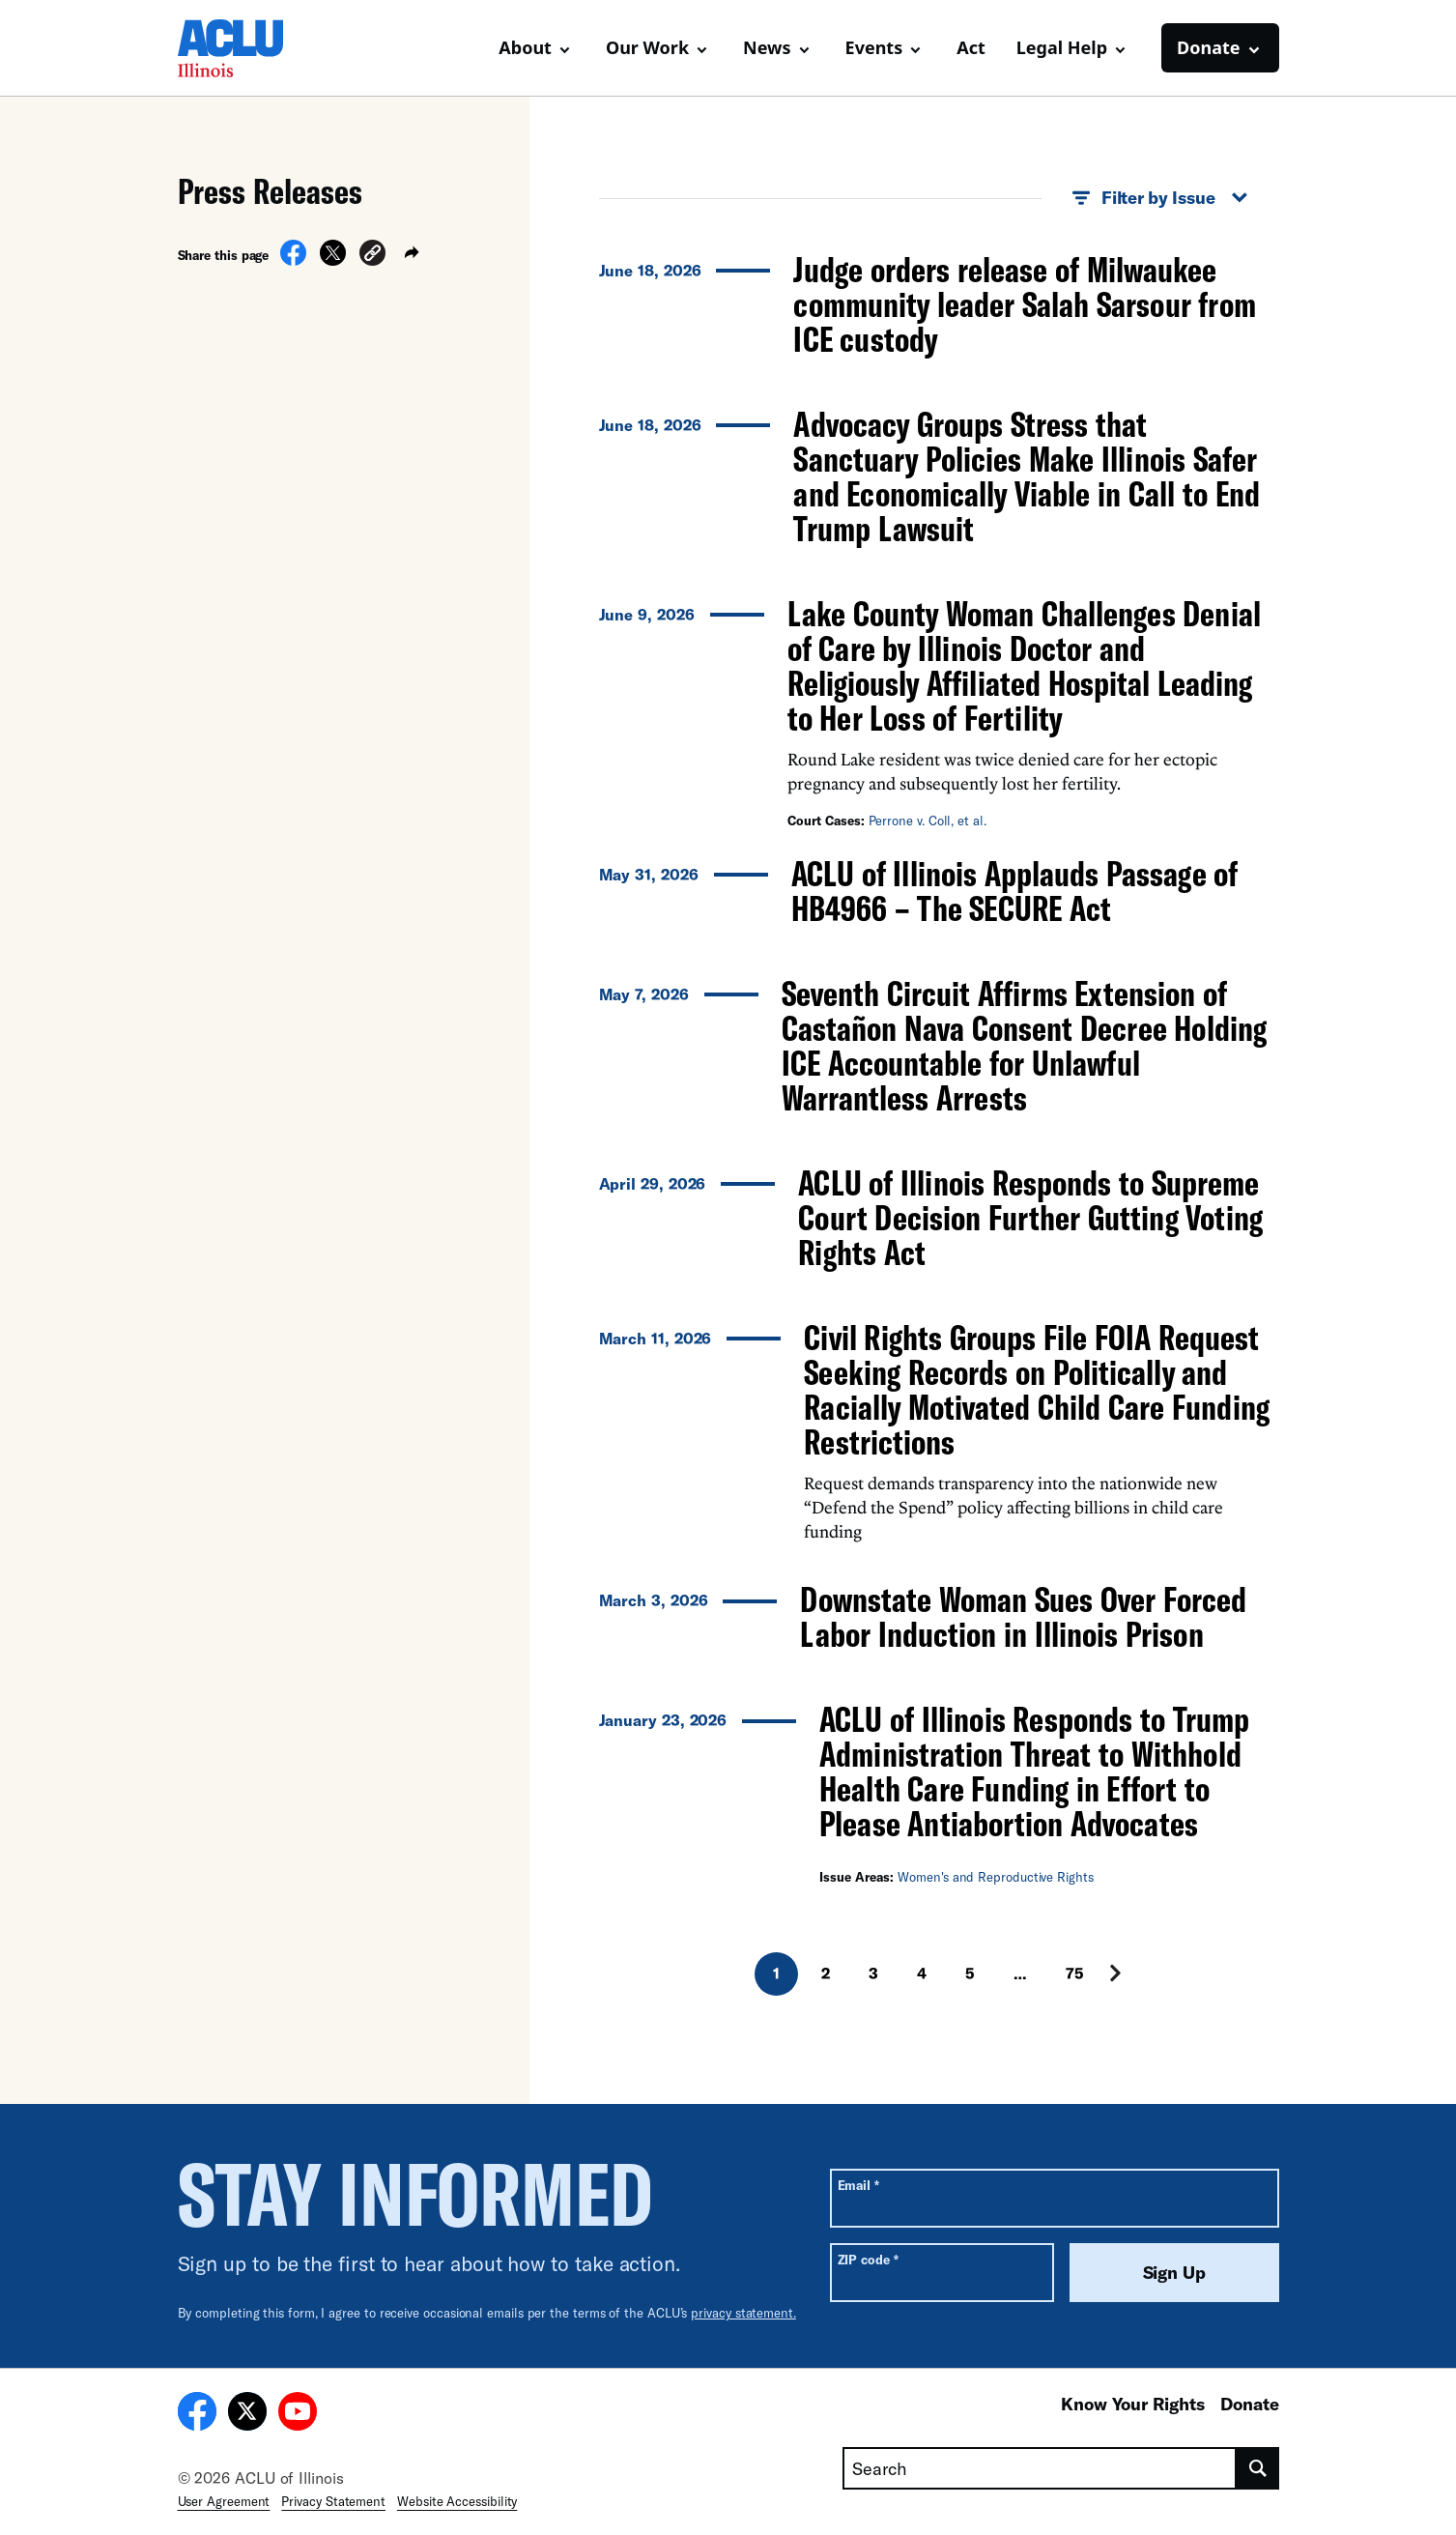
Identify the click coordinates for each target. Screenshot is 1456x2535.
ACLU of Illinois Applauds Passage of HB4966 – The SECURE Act (1015, 890)
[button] (372, 256)
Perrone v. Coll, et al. (927, 820)
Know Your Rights (1133, 2403)
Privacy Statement (333, 2501)
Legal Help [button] (1061, 47)
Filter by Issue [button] (1160, 198)
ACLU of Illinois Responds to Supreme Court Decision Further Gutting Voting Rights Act (1030, 1217)
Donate (1249, 2403)
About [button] (525, 47)
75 (1075, 1973)
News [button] (766, 47)
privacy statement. (743, 2312)
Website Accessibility (457, 2501)
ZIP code (868, 2259)
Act (970, 47)
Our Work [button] (647, 47)
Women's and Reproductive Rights (996, 1877)
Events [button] (874, 47)
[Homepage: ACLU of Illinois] (245, 48)
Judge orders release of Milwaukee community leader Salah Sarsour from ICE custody (1024, 303)
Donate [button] (1208, 47)
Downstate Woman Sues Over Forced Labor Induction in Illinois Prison (1023, 1616)
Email (858, 2184)
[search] (1257, 2468)
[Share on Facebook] (293, 260)
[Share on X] (333, 260)
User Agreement (224, 2501)
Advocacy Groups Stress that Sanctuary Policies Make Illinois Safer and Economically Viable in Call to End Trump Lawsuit (1026, 476)
